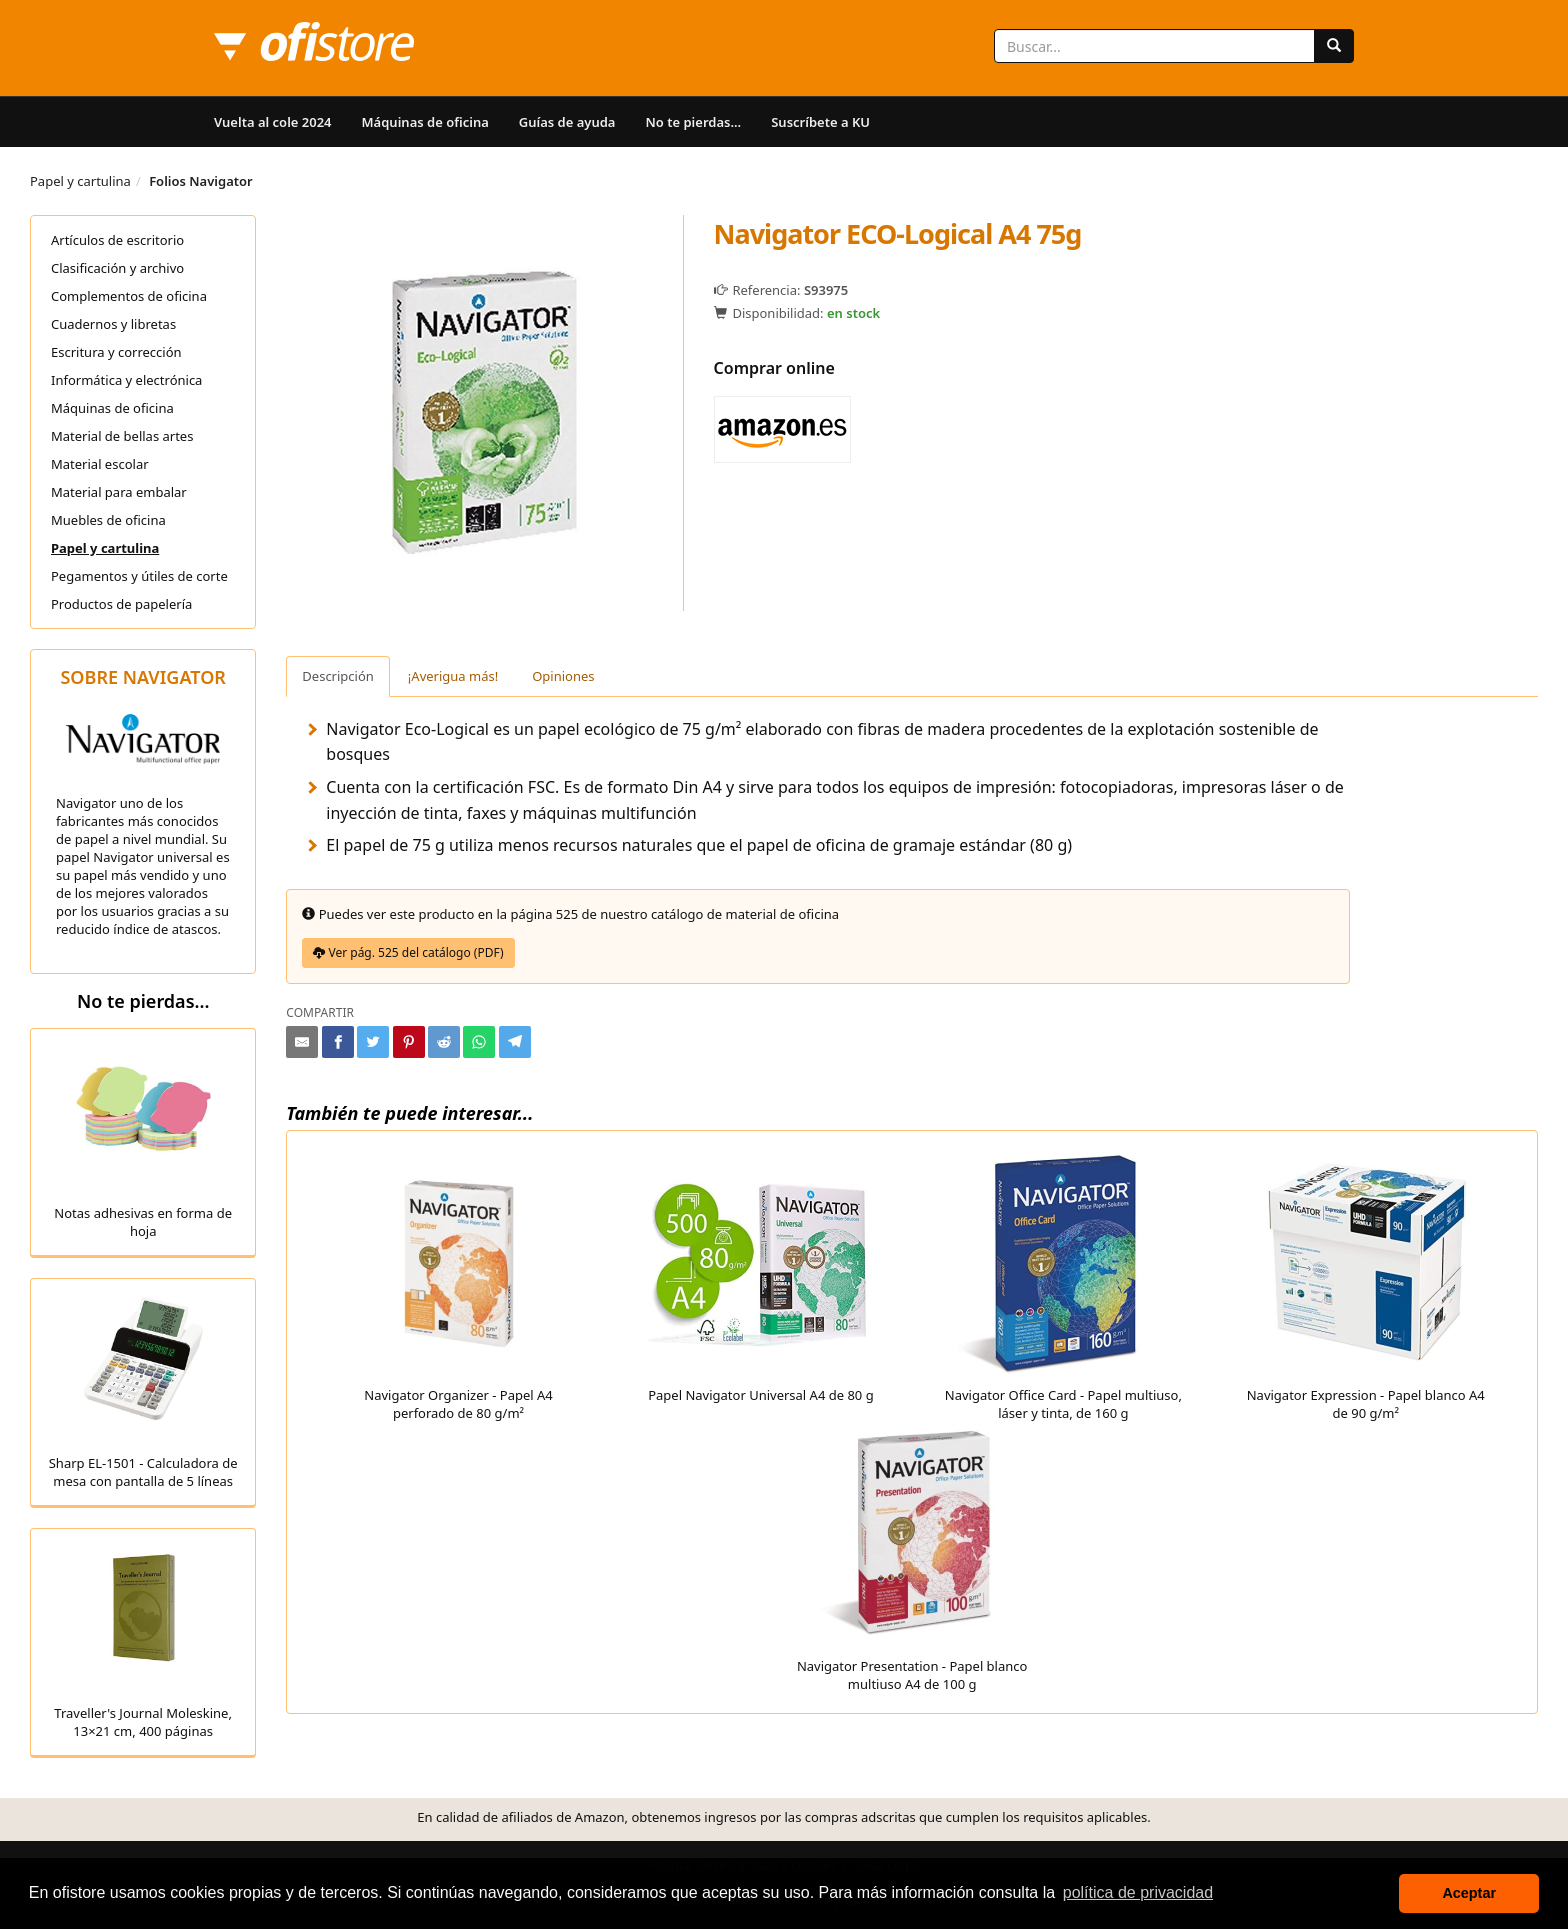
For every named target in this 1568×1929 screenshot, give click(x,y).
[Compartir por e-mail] (302, 1042)
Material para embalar (119, 492)
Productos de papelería (121, 604)
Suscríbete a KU (820, 122)
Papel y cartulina (80, 181)
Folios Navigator (201, 181)
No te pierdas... (693, 122)
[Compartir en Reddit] (444, 1042)
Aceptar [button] (1469, 1893)
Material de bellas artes (122, 436)
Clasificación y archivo (117, 268)
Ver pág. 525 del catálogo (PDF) (408, 952)
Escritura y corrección (116, 352)
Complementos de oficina (129, 296)
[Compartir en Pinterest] (409, 1042)
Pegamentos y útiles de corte (139, 576)
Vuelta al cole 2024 (273, 122)
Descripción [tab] (338, 676)
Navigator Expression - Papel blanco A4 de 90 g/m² (1366, 1286)
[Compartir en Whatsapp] (479, 1042)
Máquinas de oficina (425, 122)
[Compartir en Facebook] (338, 1042)
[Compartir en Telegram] (515, 1042)
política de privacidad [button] (1138, 1892)
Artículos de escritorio (117, 240)
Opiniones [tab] (563, 676)
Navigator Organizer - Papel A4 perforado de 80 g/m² (458, 1286)
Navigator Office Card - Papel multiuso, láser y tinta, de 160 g (1063, 1286)
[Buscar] (1334, 46)
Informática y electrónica (126, 380)
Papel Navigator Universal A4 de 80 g (760, 1277)
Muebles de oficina (108, 520)
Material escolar (100, 464)
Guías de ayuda (567, 122)
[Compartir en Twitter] (373, 1042)
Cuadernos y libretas (113, 324)
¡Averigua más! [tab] (453, 676)
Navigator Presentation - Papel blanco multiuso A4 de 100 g (912, 1557)
